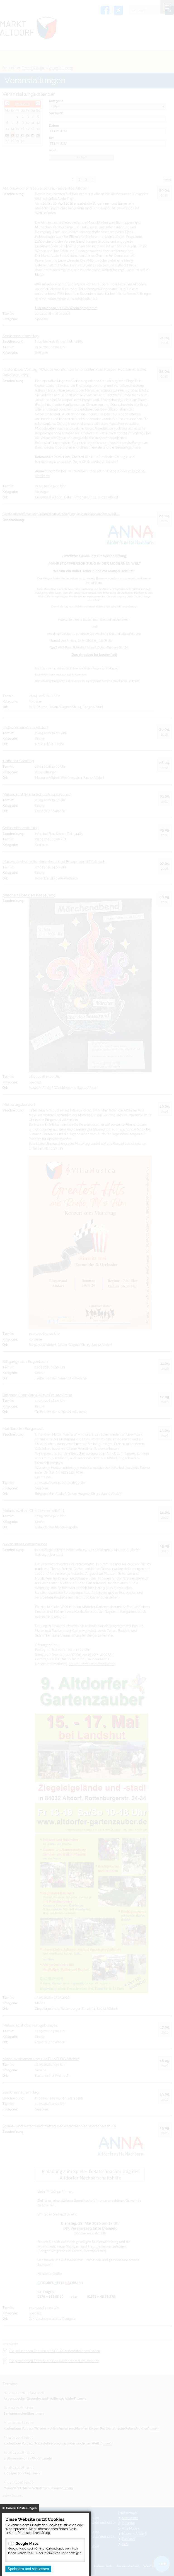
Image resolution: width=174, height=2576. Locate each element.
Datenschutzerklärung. (34, 2533)
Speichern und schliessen (28, 2569)
